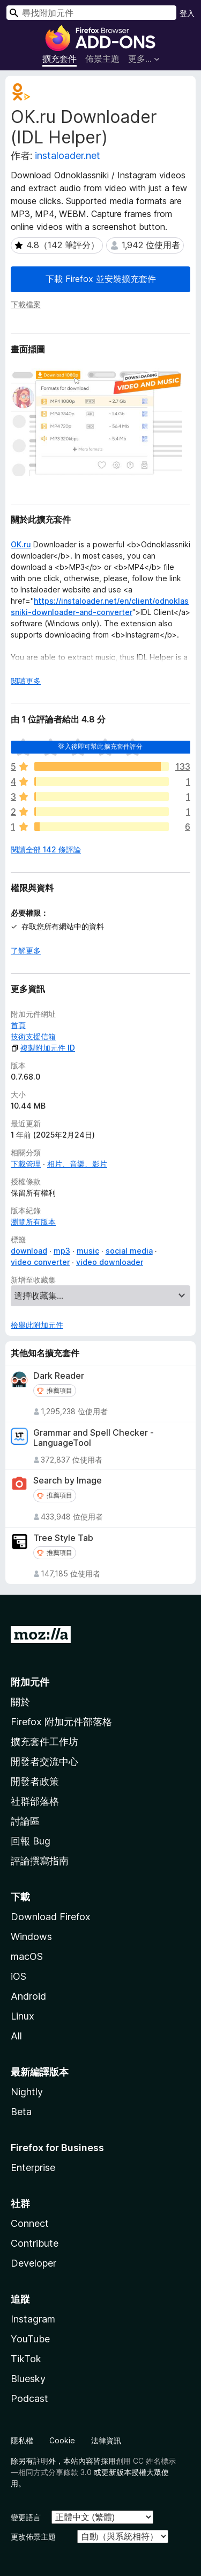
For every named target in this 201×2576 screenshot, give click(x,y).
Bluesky (28, 2378)
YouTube (30, 2339)
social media (129, 1250)
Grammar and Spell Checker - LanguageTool (93, 1438)
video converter (40, 1262)
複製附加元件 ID (43, 1047)
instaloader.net (67, 155)
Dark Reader (58, 1376)
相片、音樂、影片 (77, 1163)
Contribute (34, 2243)
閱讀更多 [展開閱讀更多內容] (26, 680)
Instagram (33, 2319)
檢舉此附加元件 (37, 1324)
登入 (187, 13)
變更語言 (26, 2517)
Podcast (29, 2398)
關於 (20, 1701)
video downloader (109, 1262)
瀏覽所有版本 (33, 1221)
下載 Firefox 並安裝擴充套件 (101, 278)
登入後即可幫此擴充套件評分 (100, 746)
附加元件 (30, 1682)
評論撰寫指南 (40, 1860)
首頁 (18, 1025)
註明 (40, 2460)
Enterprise (33, 2167)
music (88, 1250)
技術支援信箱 (33, 1036)
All (16, 2036)
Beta (21, 2111)
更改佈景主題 (33, 2536)
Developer (33, 2263)
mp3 (62, 1250)
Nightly (27, 2091)
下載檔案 (26, 304)
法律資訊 (106, 2440)
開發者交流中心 (44, 1761)
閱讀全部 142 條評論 (46, 849)
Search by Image (67, 1480)
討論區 (25, 1821)
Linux (22, 2016)
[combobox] (91, 12)
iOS (18, 1976)
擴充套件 (59, 58)
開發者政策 (35, 1781)
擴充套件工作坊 (44, 1741)
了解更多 (26, 950)
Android (28, 1996)
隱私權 (22, 2440)
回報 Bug (30, 1841)
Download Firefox (51, 1916)
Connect (30, 2223)
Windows (31, 1936)
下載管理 (26, 1163)
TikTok (26, 2358)
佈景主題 (102, 58)
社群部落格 (35, 1801)
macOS (27, 1956)
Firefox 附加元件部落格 (61, 1721)
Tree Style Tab (63, 1538)
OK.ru (21, 544)
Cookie (62, 2440)
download (29, 1250)
